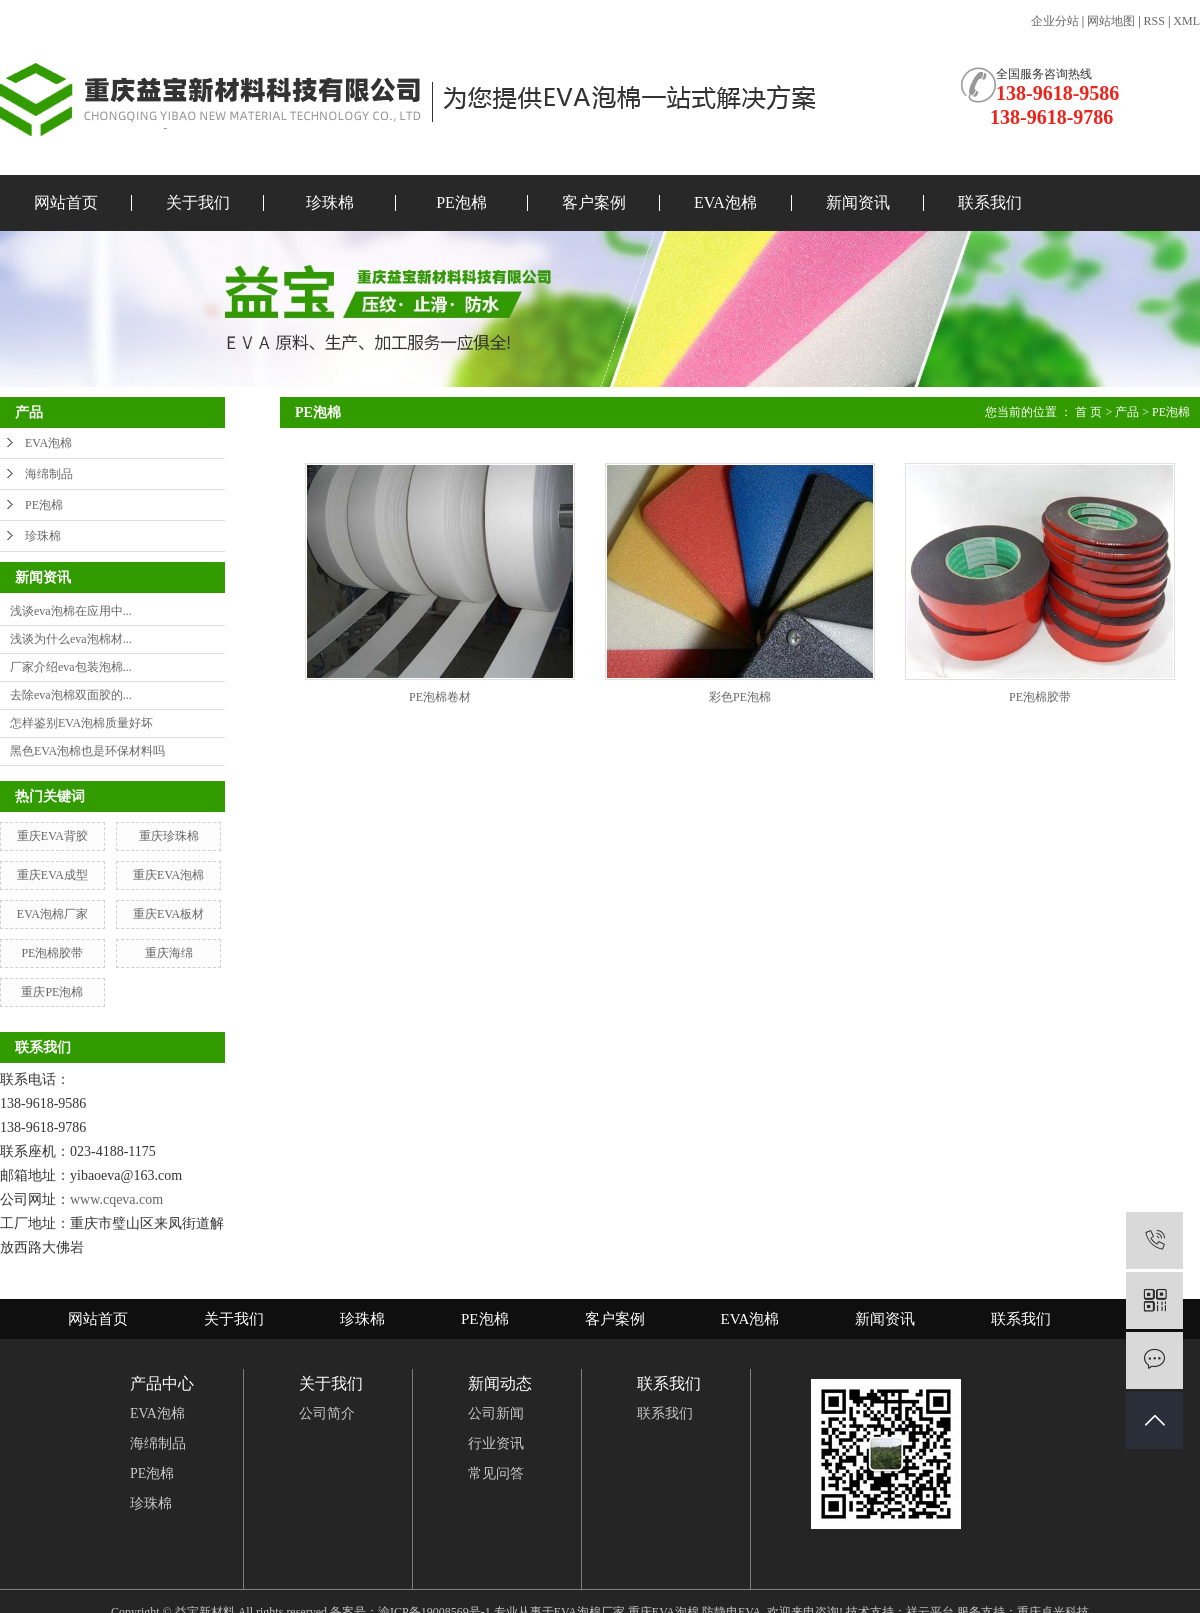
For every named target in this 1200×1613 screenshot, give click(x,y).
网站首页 (66, 202)
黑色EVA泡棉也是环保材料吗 (87, 751)
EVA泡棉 (725, 202)
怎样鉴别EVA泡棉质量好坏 (81, 723)
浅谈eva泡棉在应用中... (71, 611)
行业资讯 (496, 1443)
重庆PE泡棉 (52, 992)
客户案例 (594, 202)
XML (1186, 21)
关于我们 (198, 202)
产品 (1127, 412)
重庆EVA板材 (168, 914)
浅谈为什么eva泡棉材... (71, 639)
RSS (1154, 21)
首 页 (1088, 412)
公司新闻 (496, 1413)
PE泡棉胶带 (52, 953)
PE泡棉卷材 (440, 697)
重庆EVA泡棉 (168, 875)
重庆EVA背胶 (52, 836)
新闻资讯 (858, 202)
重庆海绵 (169, 953)
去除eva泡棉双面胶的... (71, 695)
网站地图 (1111, 21)
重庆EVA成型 (52, 875)
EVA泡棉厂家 (52, 914)
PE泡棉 (461, 202)
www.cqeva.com (116, 1199)
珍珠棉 (330, 202)
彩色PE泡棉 (740, 697)
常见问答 (496, 1473)
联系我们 (990, 202)
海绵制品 (49, 474)
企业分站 (1055, 21)
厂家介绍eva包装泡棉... (71, 667)
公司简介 (327, 1413)
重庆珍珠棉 (169, 836)
